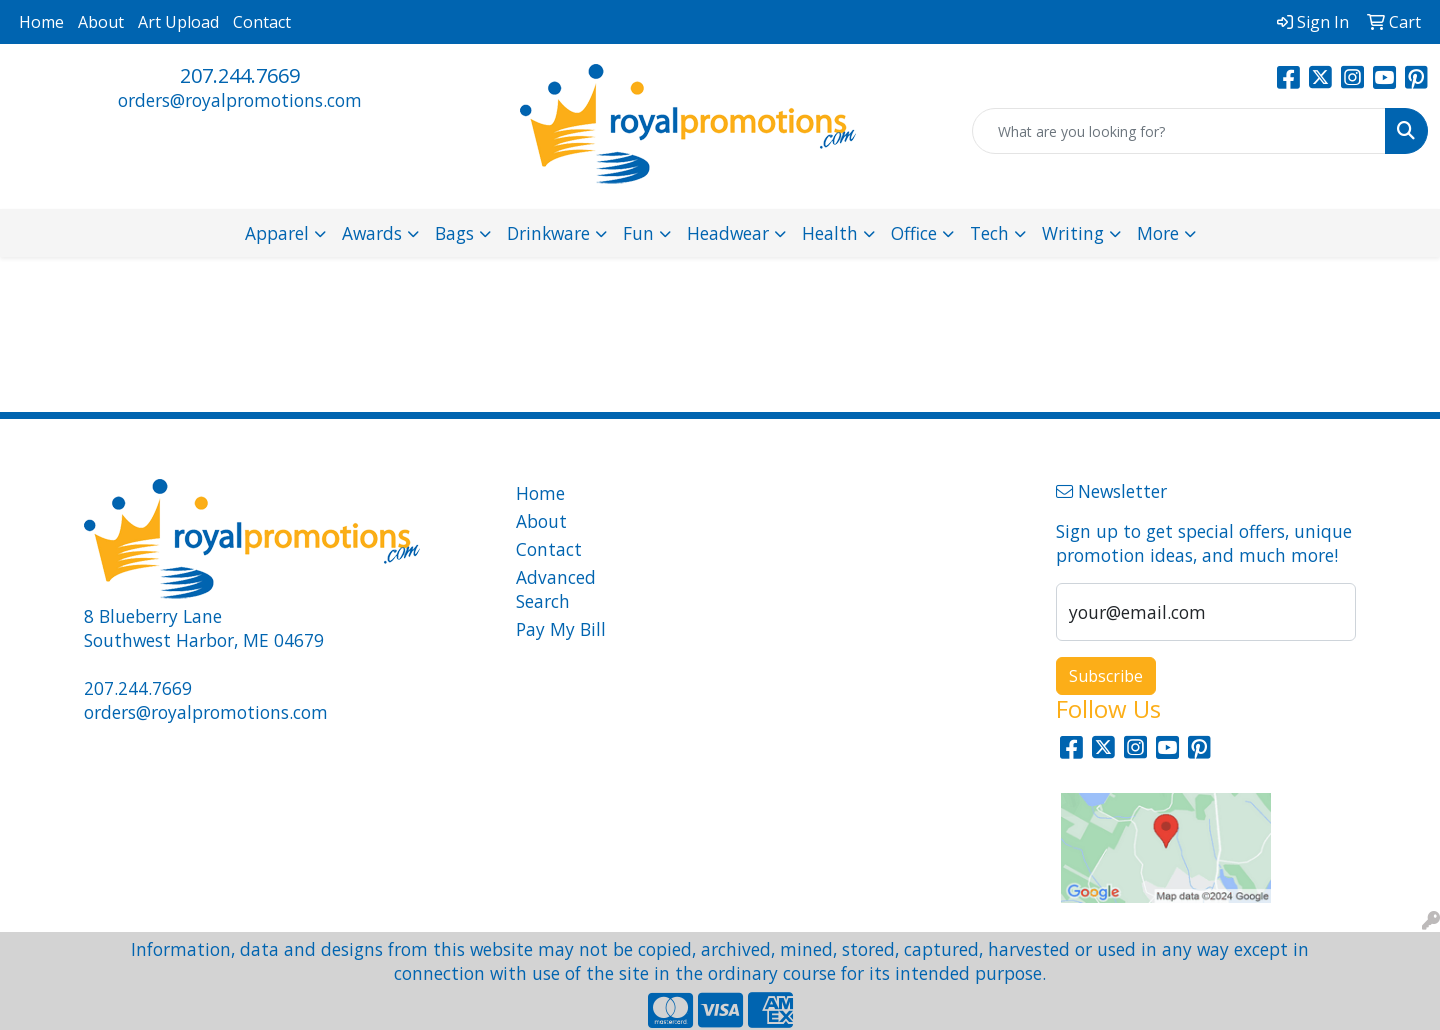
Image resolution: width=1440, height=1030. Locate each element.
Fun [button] (638, 233)
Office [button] (914, 233)
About (101, 22)
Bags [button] (454, 233)
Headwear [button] (728, 233)
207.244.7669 (240, 75)
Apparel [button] (277, 233)
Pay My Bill (561, 629)
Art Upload (178, 22)
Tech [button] (989, 233)
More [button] (1158, 233)
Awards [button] (372, 233)
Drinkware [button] (548, 233)
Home (41, 22)
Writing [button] (1073, 233)
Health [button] (830, 233)
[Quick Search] (1179, 131)
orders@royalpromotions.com (240, 100)
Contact (262, 22)
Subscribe (1106, 676)
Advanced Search (556, 589)
